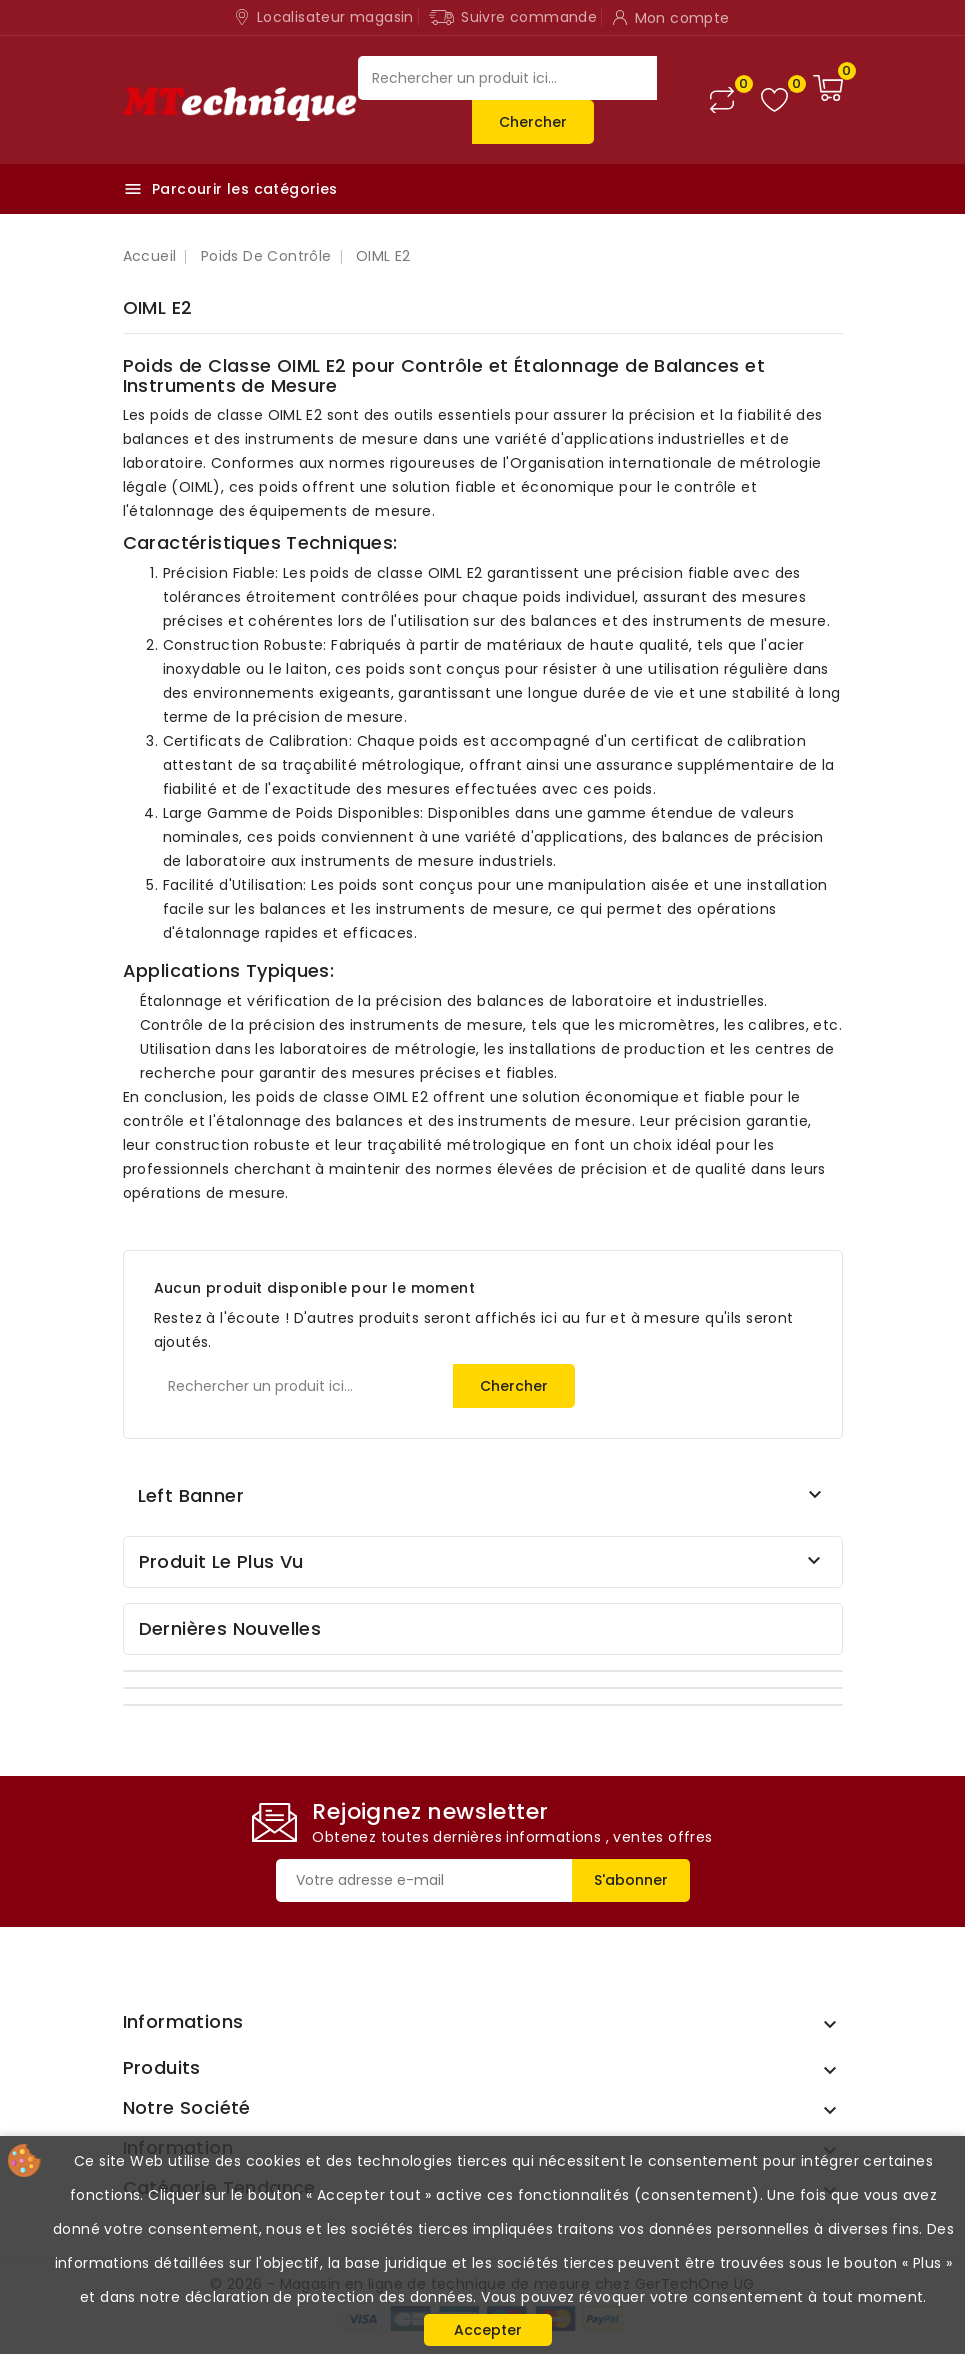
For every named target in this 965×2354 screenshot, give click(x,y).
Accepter (488, 2330)
